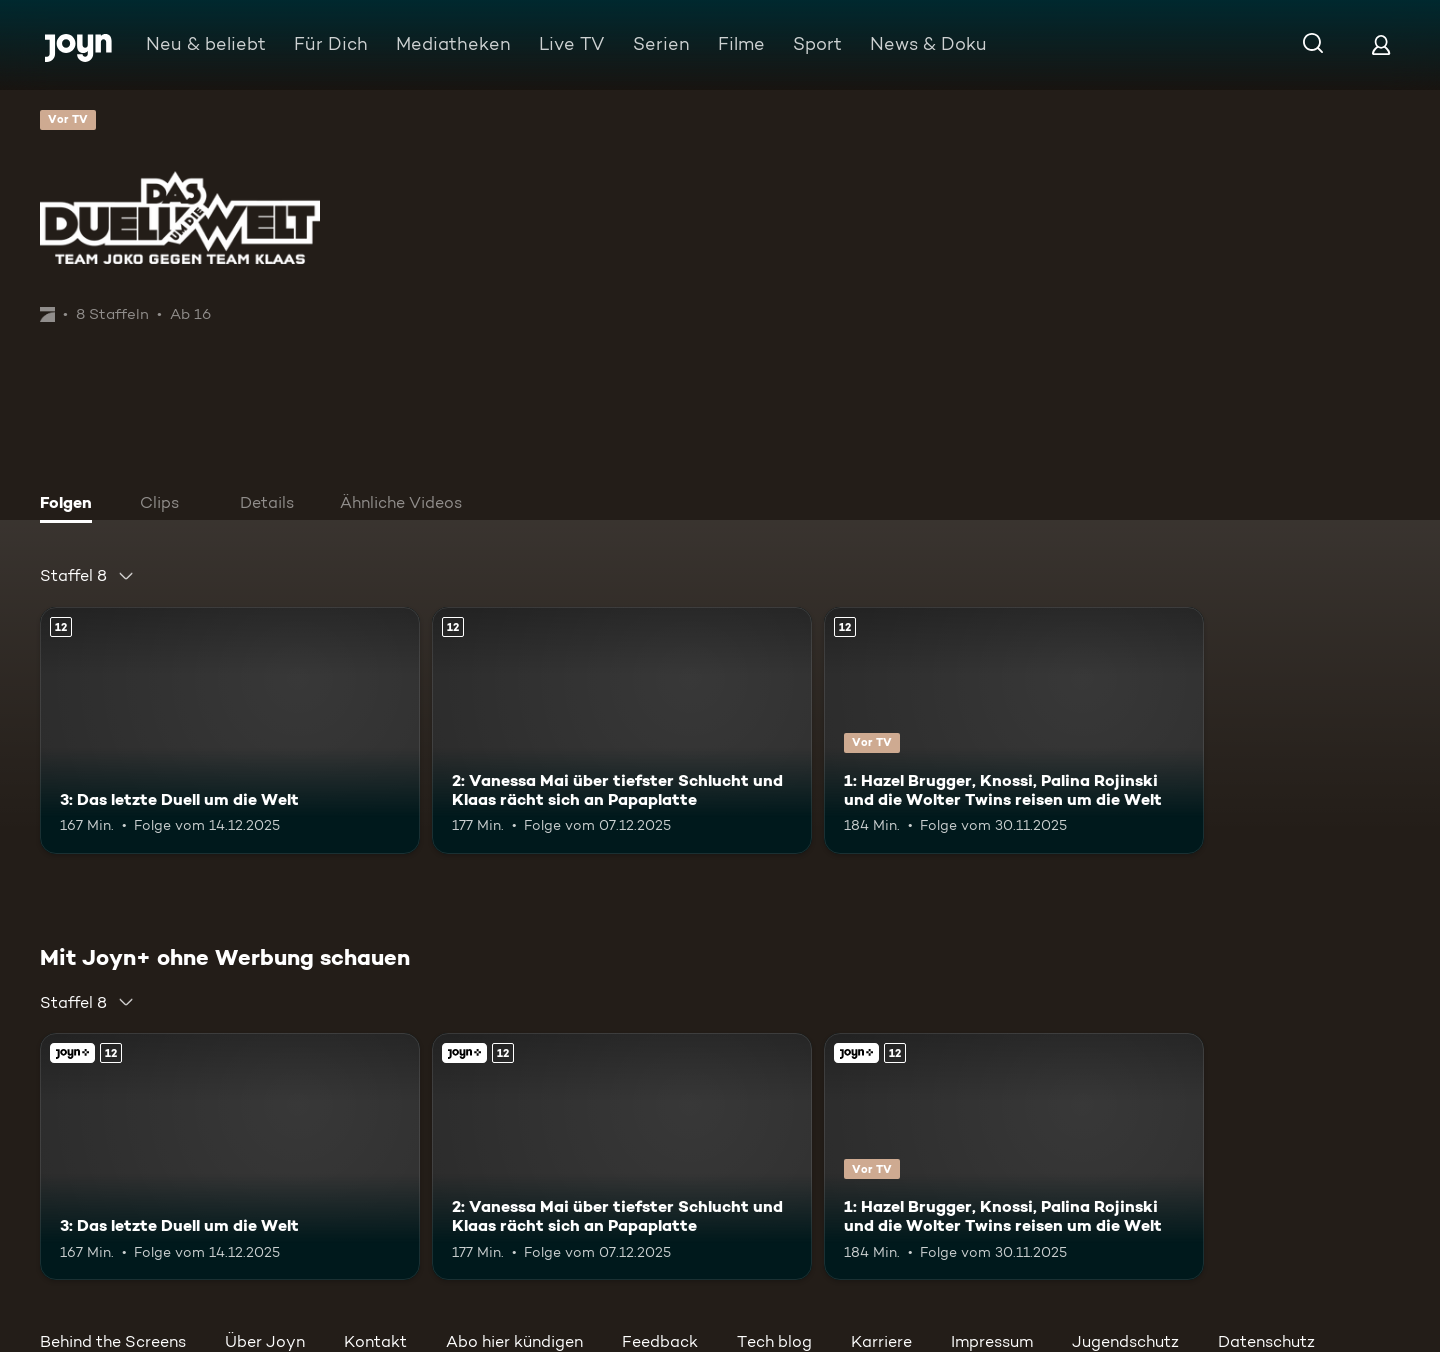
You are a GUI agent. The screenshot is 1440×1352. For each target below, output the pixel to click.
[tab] (71, 505)
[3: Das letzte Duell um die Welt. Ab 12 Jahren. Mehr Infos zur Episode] (230, 730)
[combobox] (87, 576)
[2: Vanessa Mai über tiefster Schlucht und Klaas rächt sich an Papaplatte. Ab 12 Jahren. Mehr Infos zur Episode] (622, 730)
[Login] (1381, 44)
